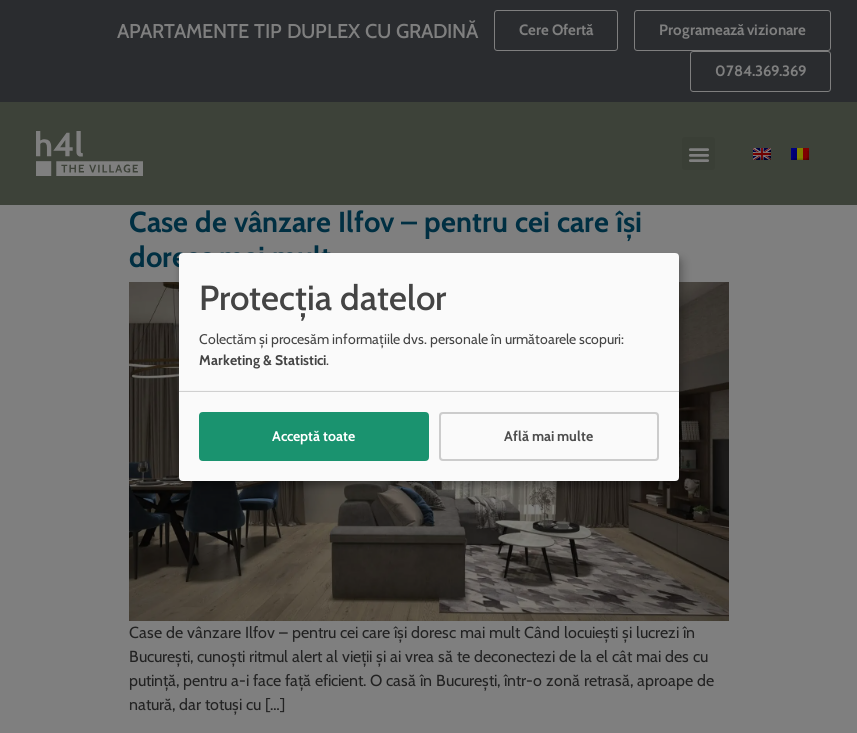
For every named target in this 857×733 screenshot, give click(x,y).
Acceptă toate (313, 436)
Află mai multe (548, 436)
